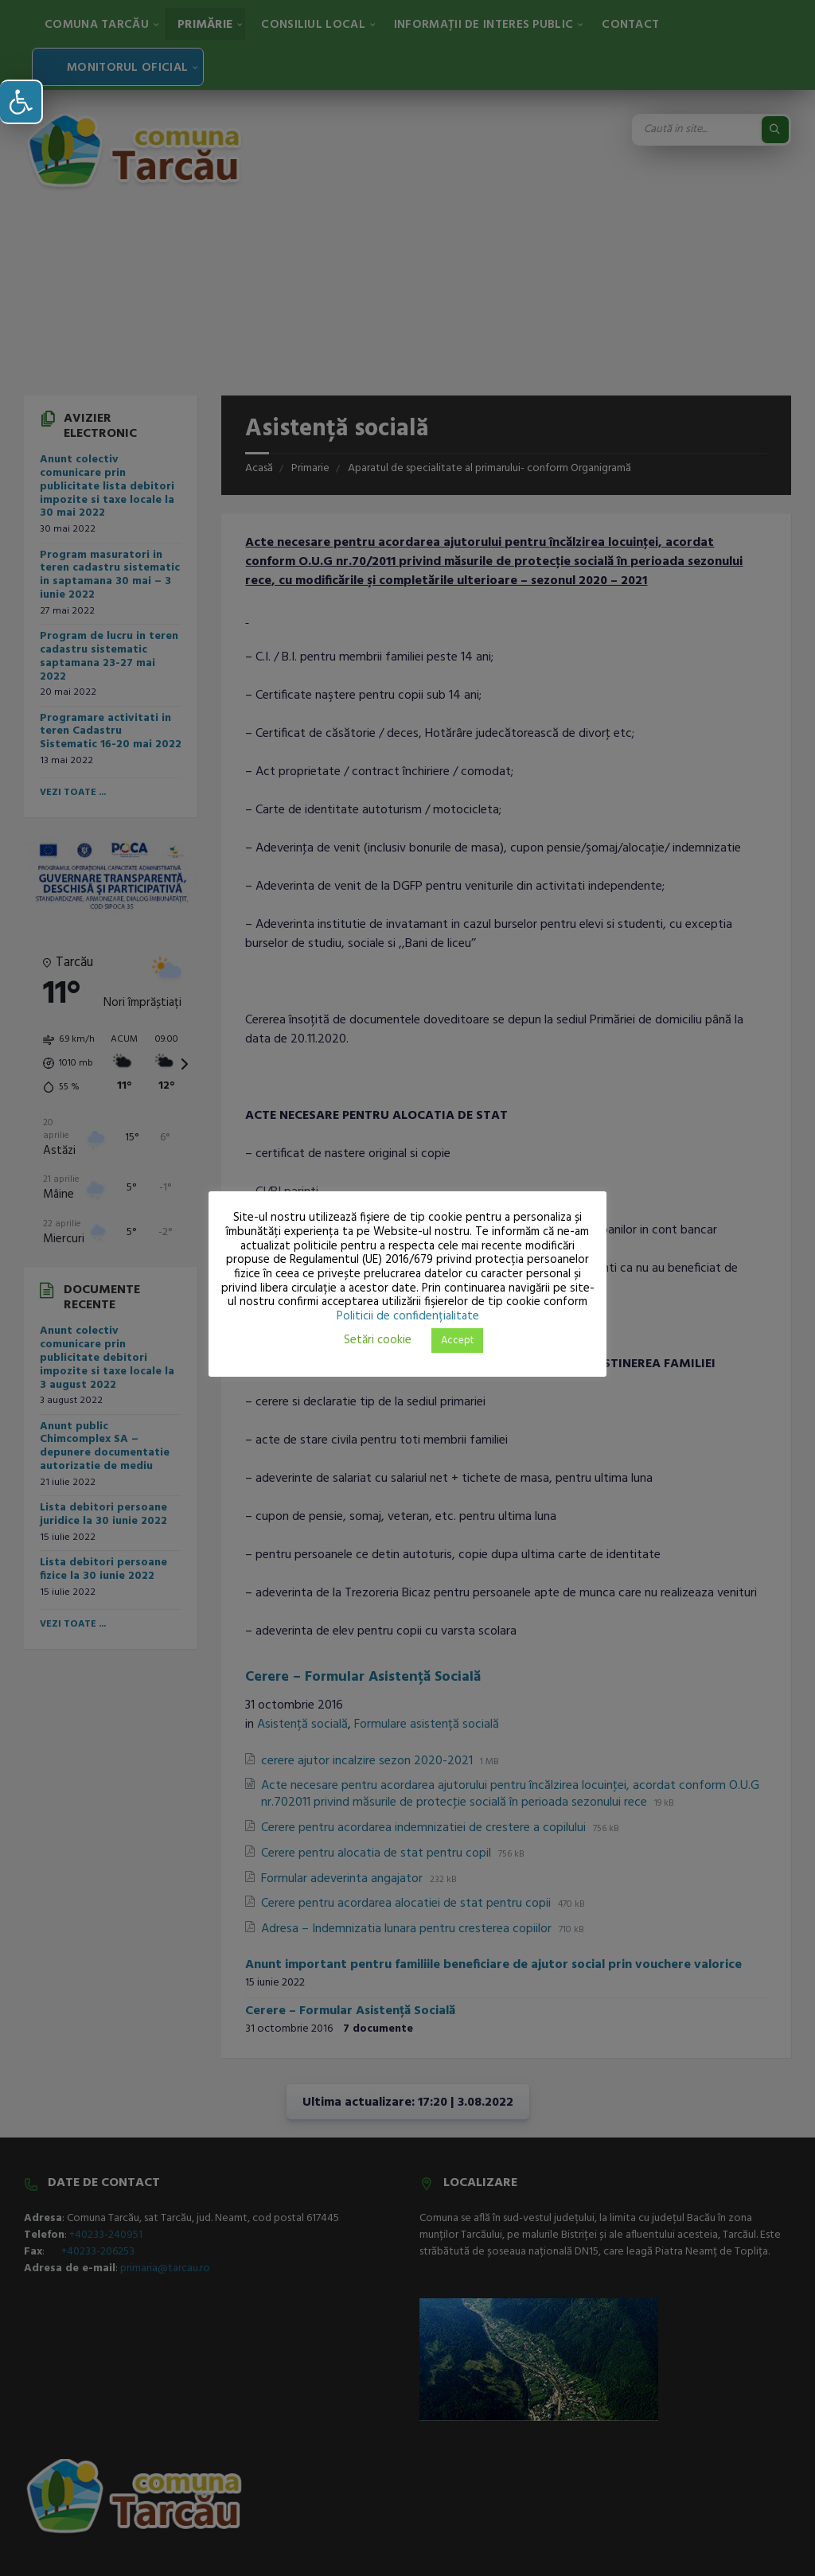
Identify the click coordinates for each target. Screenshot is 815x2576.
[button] (21, 102)
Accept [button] (457, 1340)
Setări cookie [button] (377, 1340)
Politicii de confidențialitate (408, 1316)
